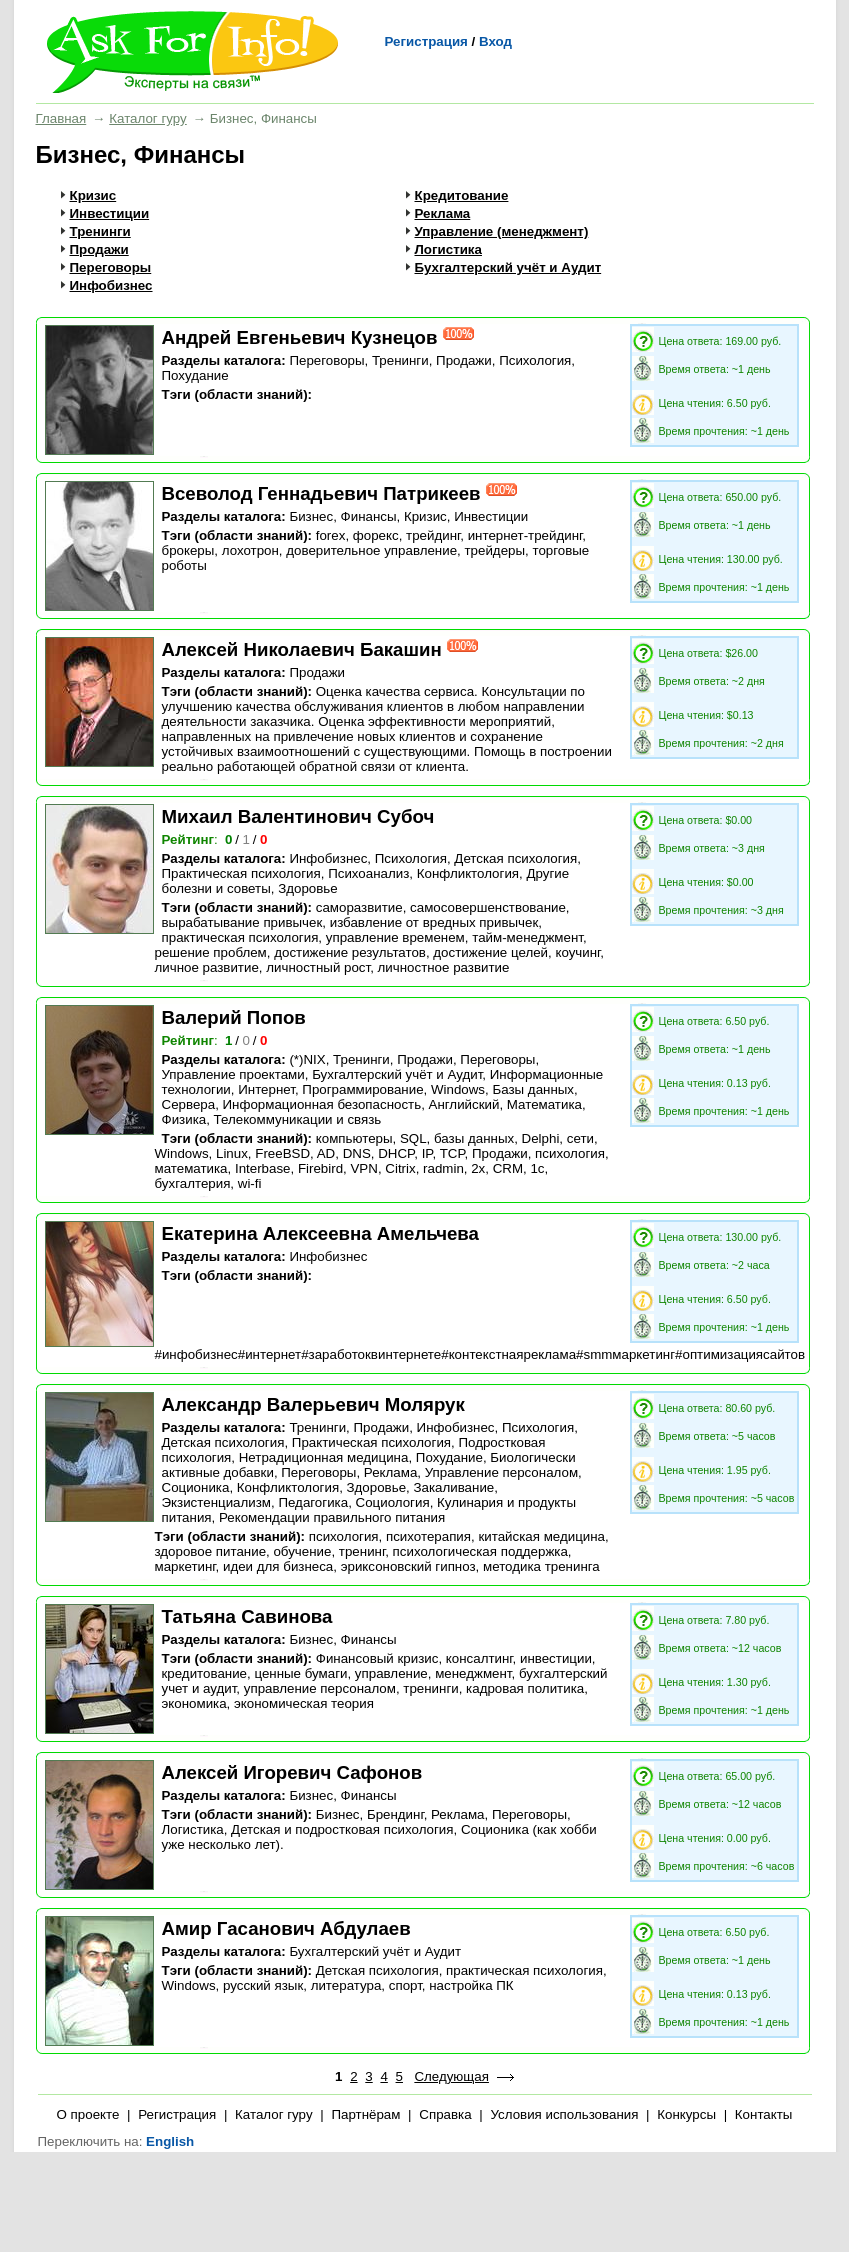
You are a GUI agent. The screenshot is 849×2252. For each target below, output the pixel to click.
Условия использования (564, 2114)
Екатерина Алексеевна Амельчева (320, 1233)
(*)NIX (307, 1059)
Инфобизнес (111, 285)
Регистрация (426, 41)
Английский (464, 1104)
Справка (445, 2114)
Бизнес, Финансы (342, 516)
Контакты (764, 2114)
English (170, 2141)
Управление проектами (233, 1074)
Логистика (448, 249)
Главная (61, 118)
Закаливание (453, 1487)
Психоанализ (368, 873)
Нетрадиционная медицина (324, 1457)
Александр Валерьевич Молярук (313, 1404)
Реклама (443, 213)
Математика (544, 1104)
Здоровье (308, 888)
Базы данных (533, 1089)
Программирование (362, 1089)
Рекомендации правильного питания (332, 1517)
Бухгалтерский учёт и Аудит (508, 267)
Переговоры (111, 267)
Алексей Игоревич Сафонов (292, 1772)
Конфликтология (468, 873)
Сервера (189, 1104)
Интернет (266, 1089)
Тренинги (100, 231)
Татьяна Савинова (247, 1616)
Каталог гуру (147, 118)
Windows (458, 1089)
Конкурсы (686, 2114)
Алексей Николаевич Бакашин (302, 649)
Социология (393, 1502)
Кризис (93, 195)
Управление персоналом (501, 1472)
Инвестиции (110, 213)
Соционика (196, 1487)
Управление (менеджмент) (502, 231)
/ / (247, 839)
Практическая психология (241, 873)
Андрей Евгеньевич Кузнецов (300, 337)
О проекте (88, 2114)
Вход (495, 41)
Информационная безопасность (322, 1104)
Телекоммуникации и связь (298, 1119)
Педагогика (313, 1502)
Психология (535, 360)
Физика (184, 1119)
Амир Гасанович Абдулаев (286, 1928)
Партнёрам (365, 2114)
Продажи (99, 249)
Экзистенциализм (217, 1502)
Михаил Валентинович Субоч (298, 816)
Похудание (195, 375)
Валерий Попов (234, 1017)
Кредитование (462, 195)
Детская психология (515, 858)
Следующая (451, 2076)
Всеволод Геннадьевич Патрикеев (321, 493)
